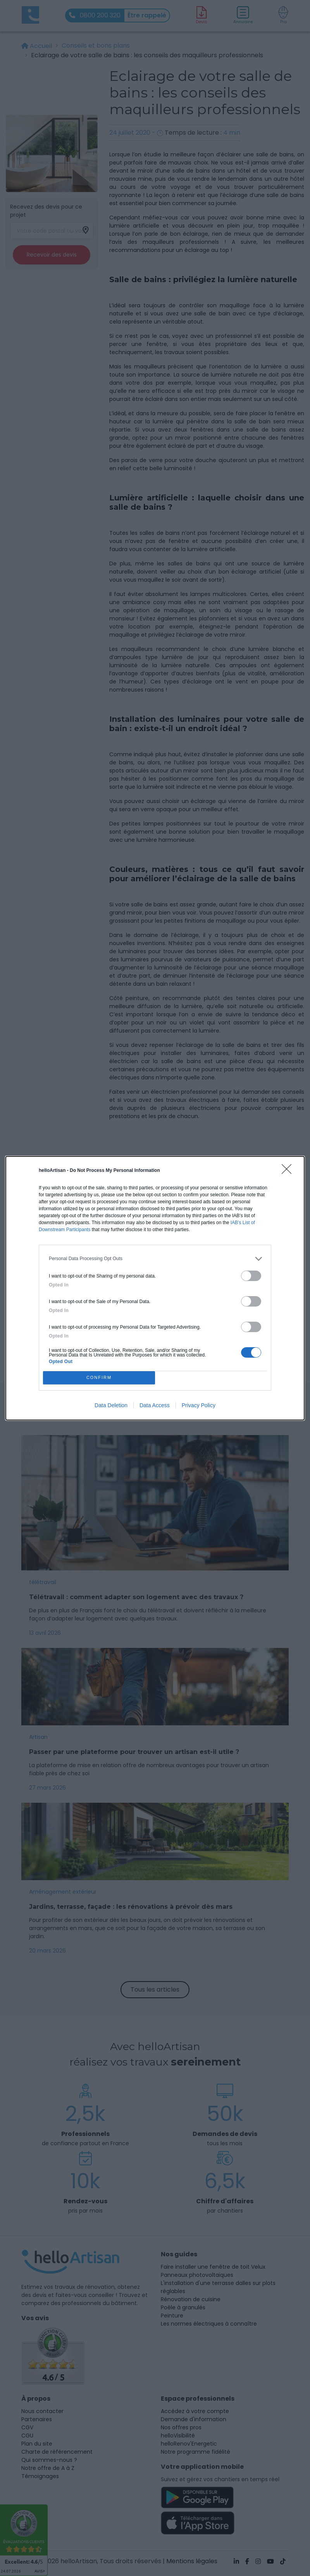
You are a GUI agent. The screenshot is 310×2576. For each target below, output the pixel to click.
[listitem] (155, 1259)
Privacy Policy (198, 1405)
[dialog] (155, 1288)
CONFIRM (99, 1377)
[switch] (251, 1276)
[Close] (289, 1171)
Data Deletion (111, 1405)
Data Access (155, 1405)
